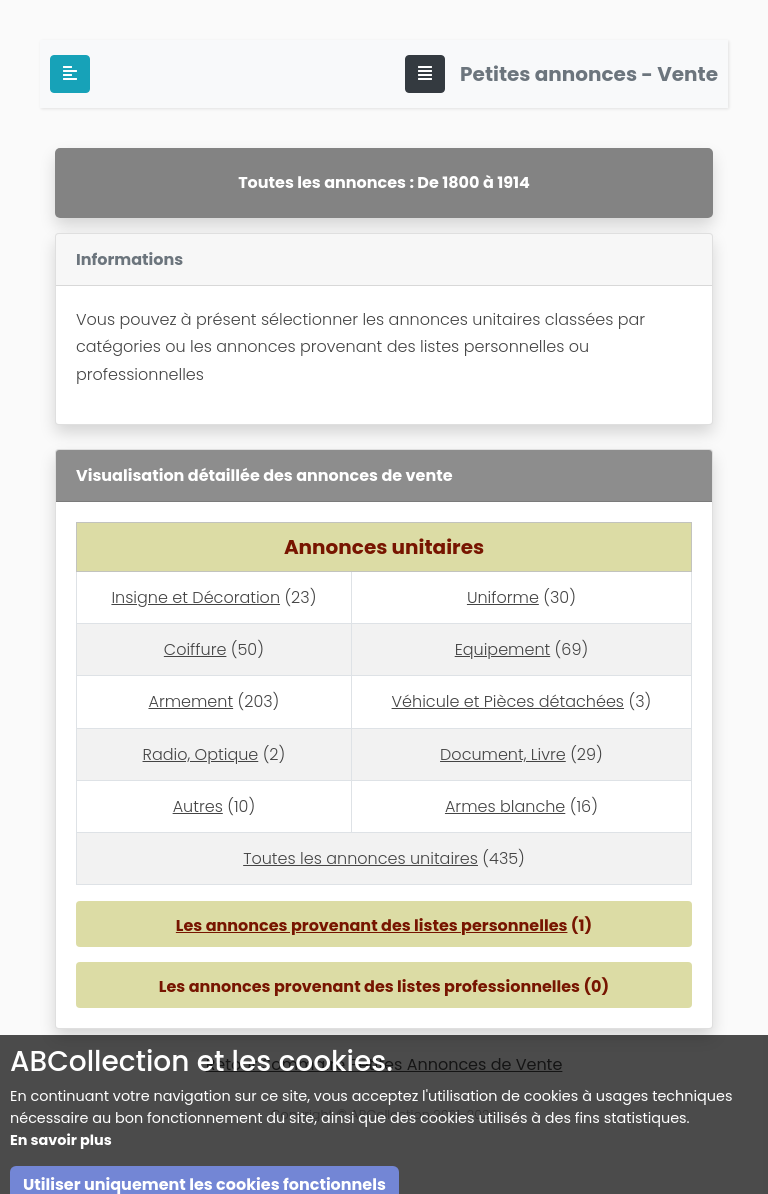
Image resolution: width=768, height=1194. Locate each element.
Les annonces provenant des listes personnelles (372, 925)
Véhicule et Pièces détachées (508, 701)
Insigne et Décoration (195, 597)
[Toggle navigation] (425, 74)
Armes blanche (505, 806)
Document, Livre (503, 754)
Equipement (503, 649)
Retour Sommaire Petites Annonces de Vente (384, 1064)
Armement (190, 701)
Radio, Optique (201, 754)
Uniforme (503, 597)
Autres (198, 806)
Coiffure (195, 649)
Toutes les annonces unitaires (360, 858)
